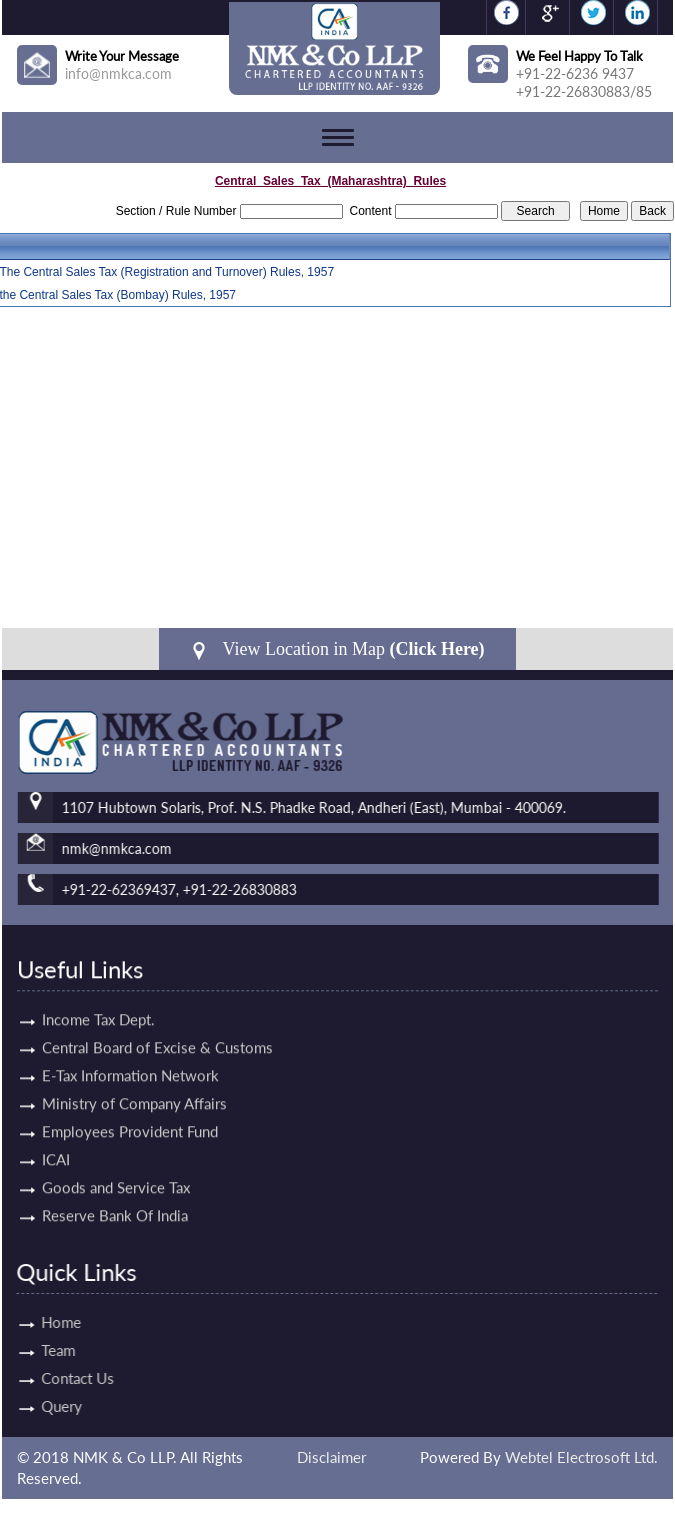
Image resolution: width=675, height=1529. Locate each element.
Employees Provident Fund (130, 1090)
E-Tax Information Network (130, 1034)
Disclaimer (331, 1457)
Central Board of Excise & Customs (157, 1006)
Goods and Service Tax (116, 1146)
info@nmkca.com (118, 73)
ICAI (56, 1118)
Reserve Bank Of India (115, 1174)
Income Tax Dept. (98, 978)
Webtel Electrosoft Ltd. (581, 1457)
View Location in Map (337, 649)
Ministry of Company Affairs (134, 1062)
